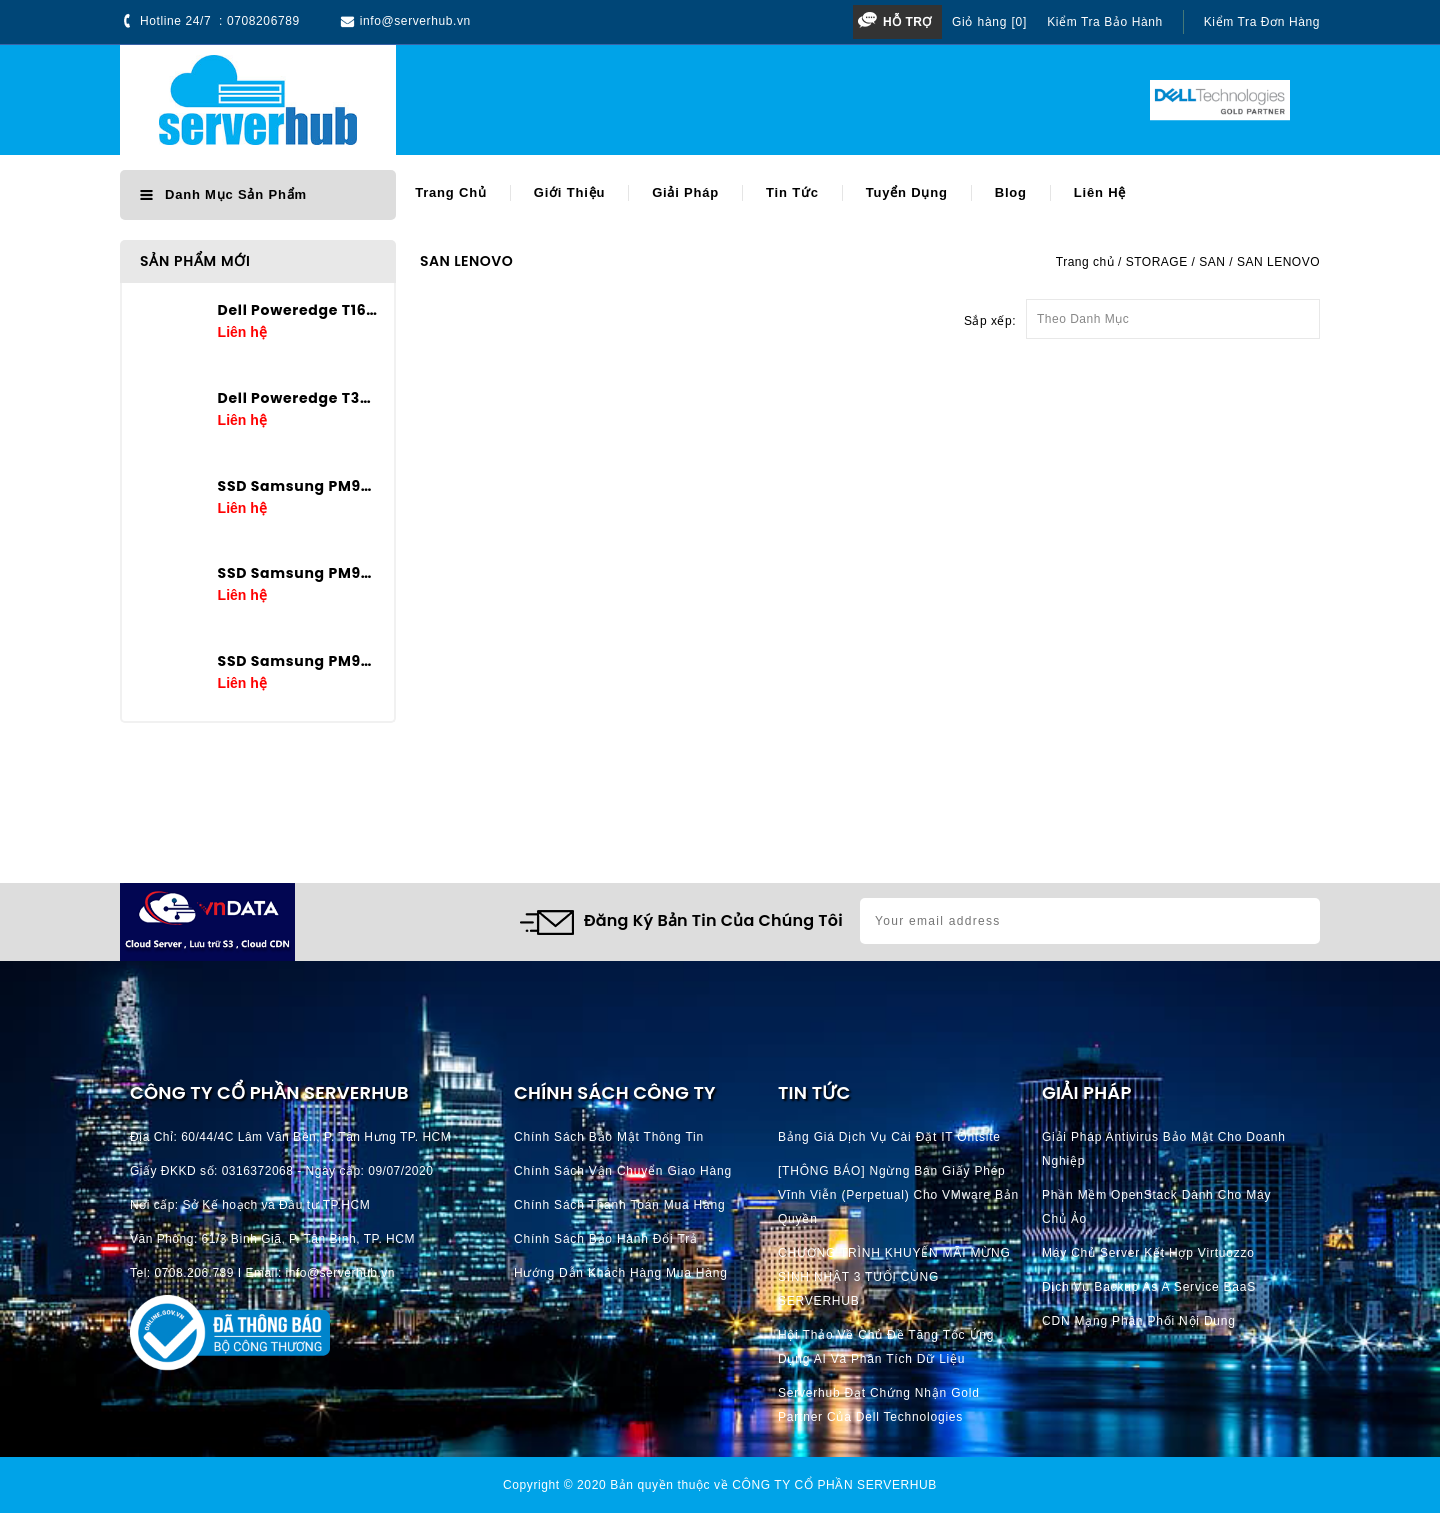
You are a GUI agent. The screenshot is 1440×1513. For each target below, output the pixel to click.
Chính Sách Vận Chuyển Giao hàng (623, 1171)
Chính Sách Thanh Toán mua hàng (619, 1205)
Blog (1011, 192)
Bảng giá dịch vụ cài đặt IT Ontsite (889, 1137)
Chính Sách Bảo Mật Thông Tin (609, 1137)
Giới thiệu (569, 192)
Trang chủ (451, 192)
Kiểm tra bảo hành (1105, 22)
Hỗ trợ (907, 22)
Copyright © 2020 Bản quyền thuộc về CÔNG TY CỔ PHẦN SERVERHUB (720, 1485)
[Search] (671, 100)
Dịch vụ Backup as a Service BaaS (1149, 1287)
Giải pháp (685, 192)
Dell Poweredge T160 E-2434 (298, 310)
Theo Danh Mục (1173, 313)
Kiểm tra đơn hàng (1262, 22)
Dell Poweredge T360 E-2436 (298, 398)
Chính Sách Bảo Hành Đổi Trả (606, 1239)
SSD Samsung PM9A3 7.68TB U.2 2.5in (298, 486)
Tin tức (792, 192)
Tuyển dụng (907, 192)
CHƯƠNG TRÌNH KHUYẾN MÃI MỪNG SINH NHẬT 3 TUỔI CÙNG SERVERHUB (894, 1277)
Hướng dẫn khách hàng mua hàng (621, 1273)
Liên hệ (1100, 192)
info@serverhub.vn (415, 21)
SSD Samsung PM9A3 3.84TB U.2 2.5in (298, 573)
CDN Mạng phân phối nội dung (1139, 1321)
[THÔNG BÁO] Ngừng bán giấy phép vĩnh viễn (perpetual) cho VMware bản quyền (898, 1195)
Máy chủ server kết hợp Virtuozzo (1148, 1253)
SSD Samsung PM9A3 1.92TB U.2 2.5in (298, 661)
